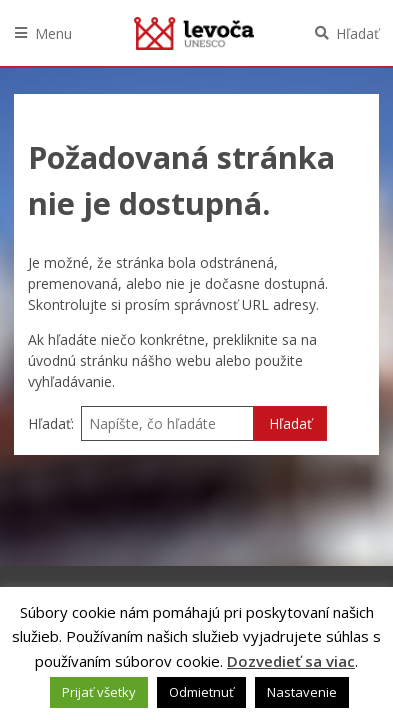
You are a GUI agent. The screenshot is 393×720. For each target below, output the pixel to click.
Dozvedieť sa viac (291, 661)
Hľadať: (51, 423)
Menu (53, 33)
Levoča (194, 33)
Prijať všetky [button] (99, 692)
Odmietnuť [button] (201, 692)
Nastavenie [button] (302, 692)
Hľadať (357, 33)
